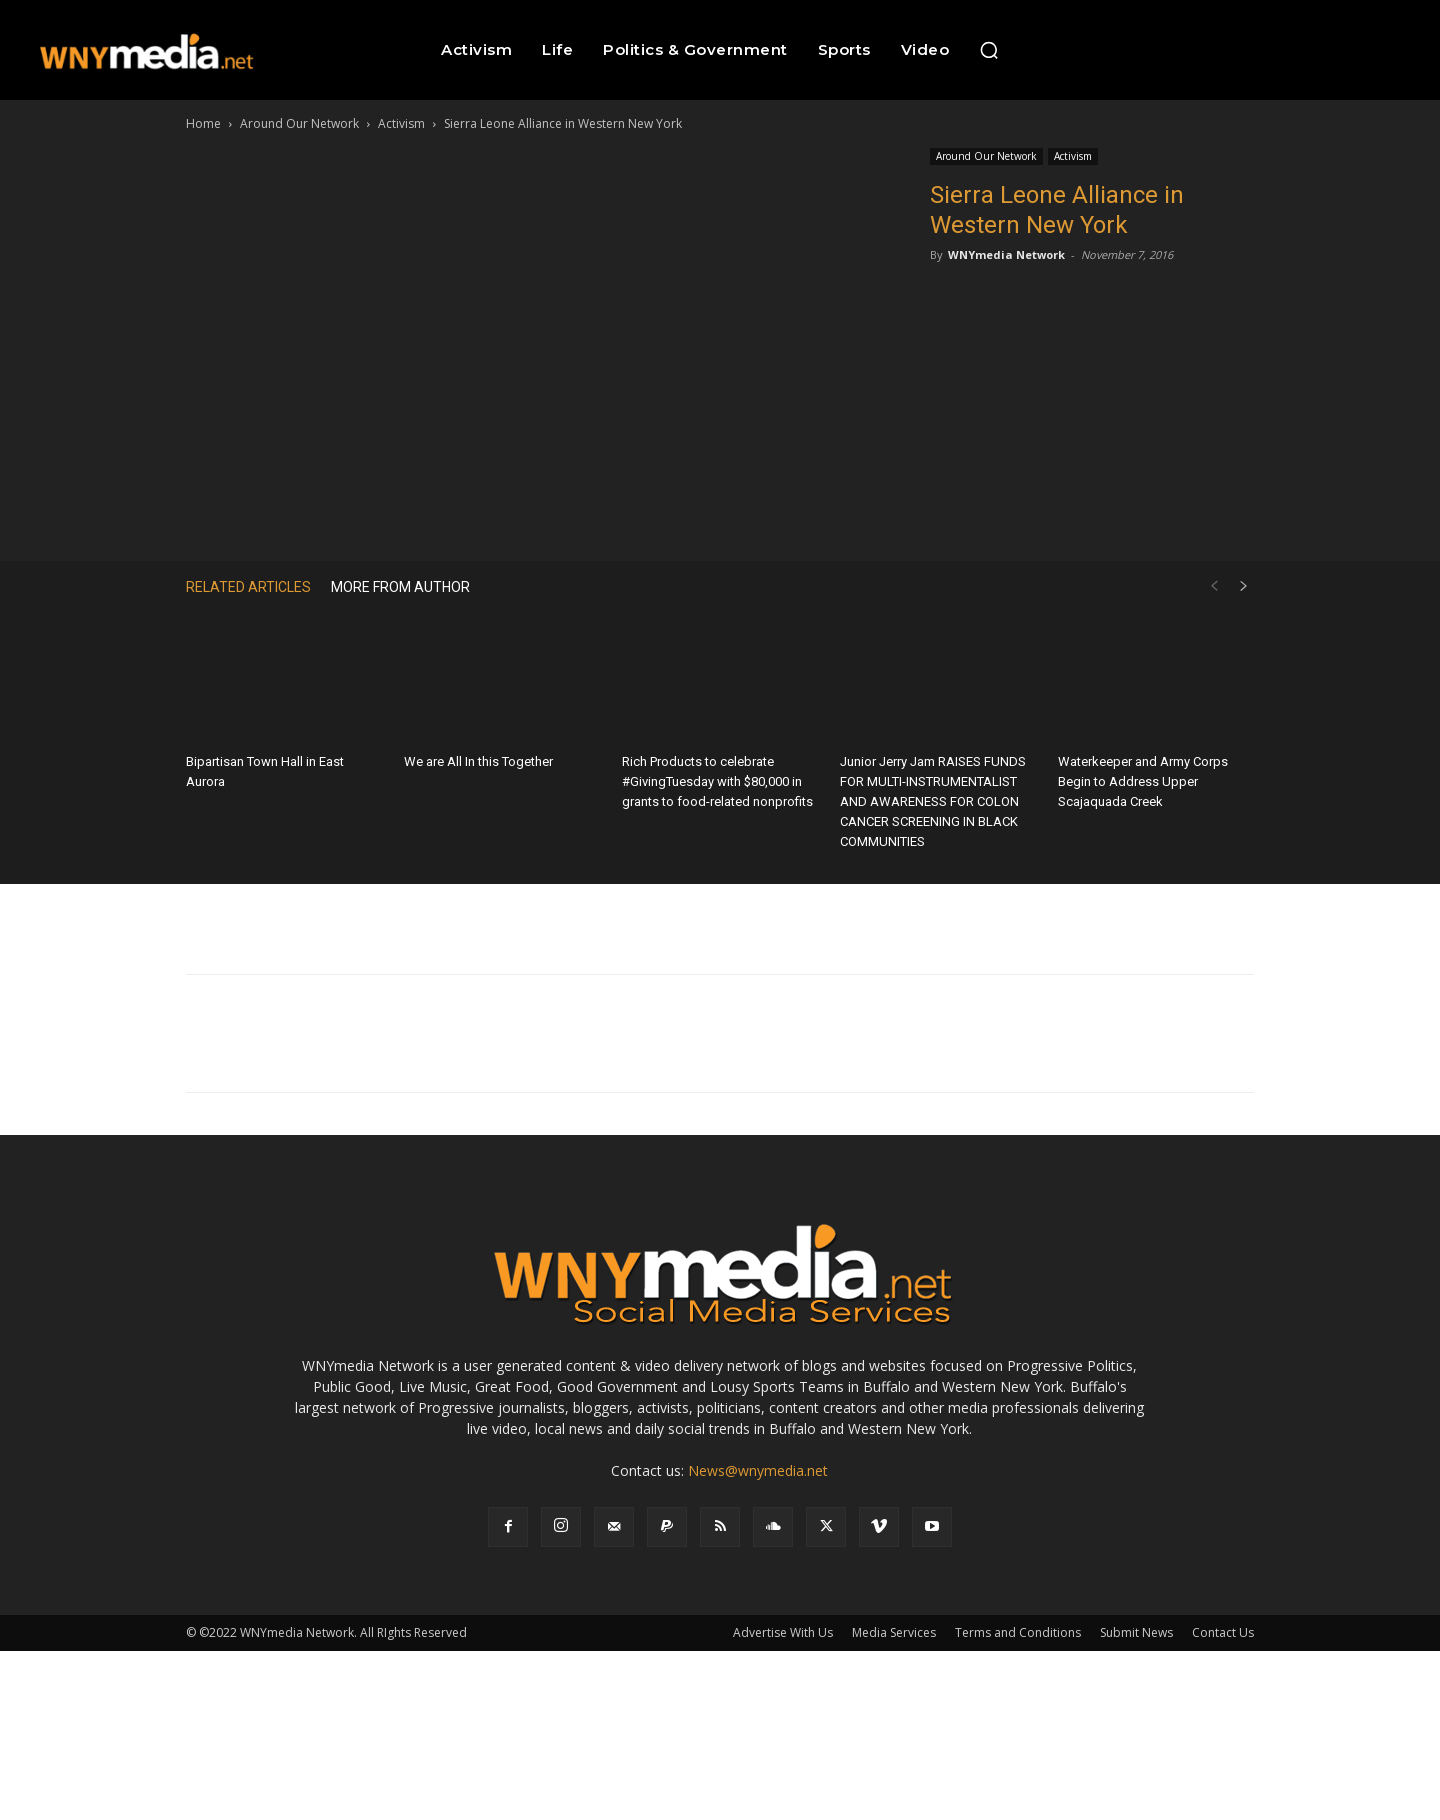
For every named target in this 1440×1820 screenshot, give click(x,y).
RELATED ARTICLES (248, 587)
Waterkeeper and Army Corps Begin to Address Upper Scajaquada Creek (1143, 781)
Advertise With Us (783, 1632)
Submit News (1136, 1632)
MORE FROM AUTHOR (400, 587)
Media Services (894, 1632)
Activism (401, 123)
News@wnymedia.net (758, 1470)
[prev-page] (1214, 586)
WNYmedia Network (1006, 254)
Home (203, 123)
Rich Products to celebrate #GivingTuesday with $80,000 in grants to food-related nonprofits (717, 781)
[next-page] (1244, 586)
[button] (989, 50)
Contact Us (1223, 1632)
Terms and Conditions (1018, 1632)
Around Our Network (299, 123)
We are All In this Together (478, 761)
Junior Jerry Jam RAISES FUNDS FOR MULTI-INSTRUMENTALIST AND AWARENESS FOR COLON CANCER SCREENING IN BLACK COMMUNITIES (933, 801)
